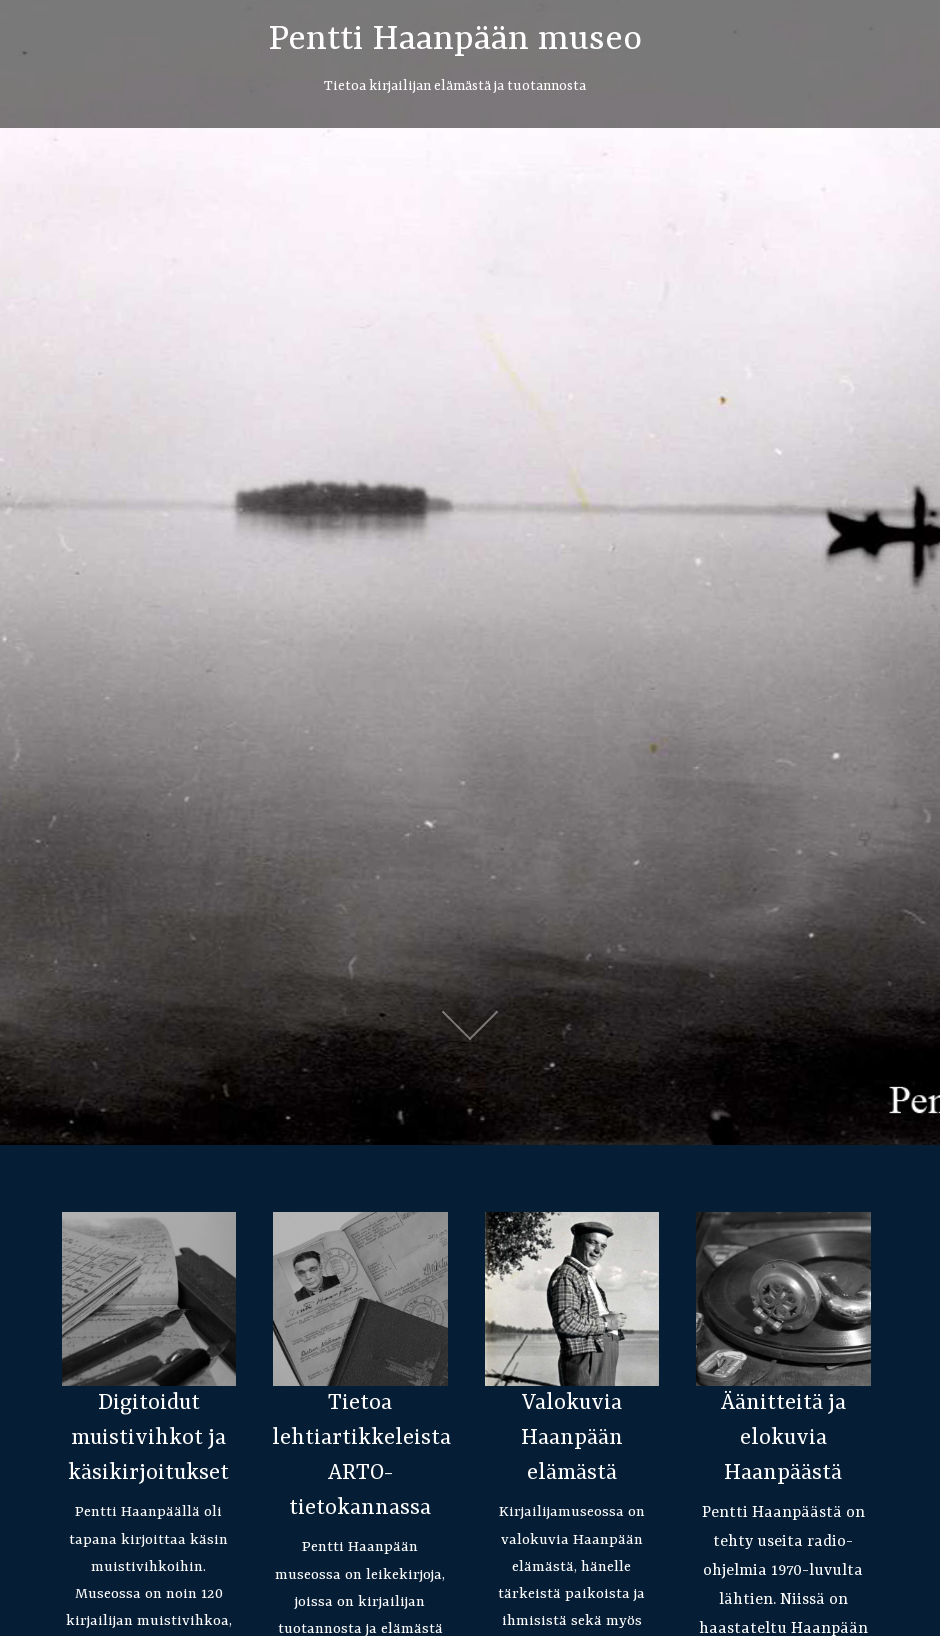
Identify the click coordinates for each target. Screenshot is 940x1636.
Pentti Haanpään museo (455, 40)
